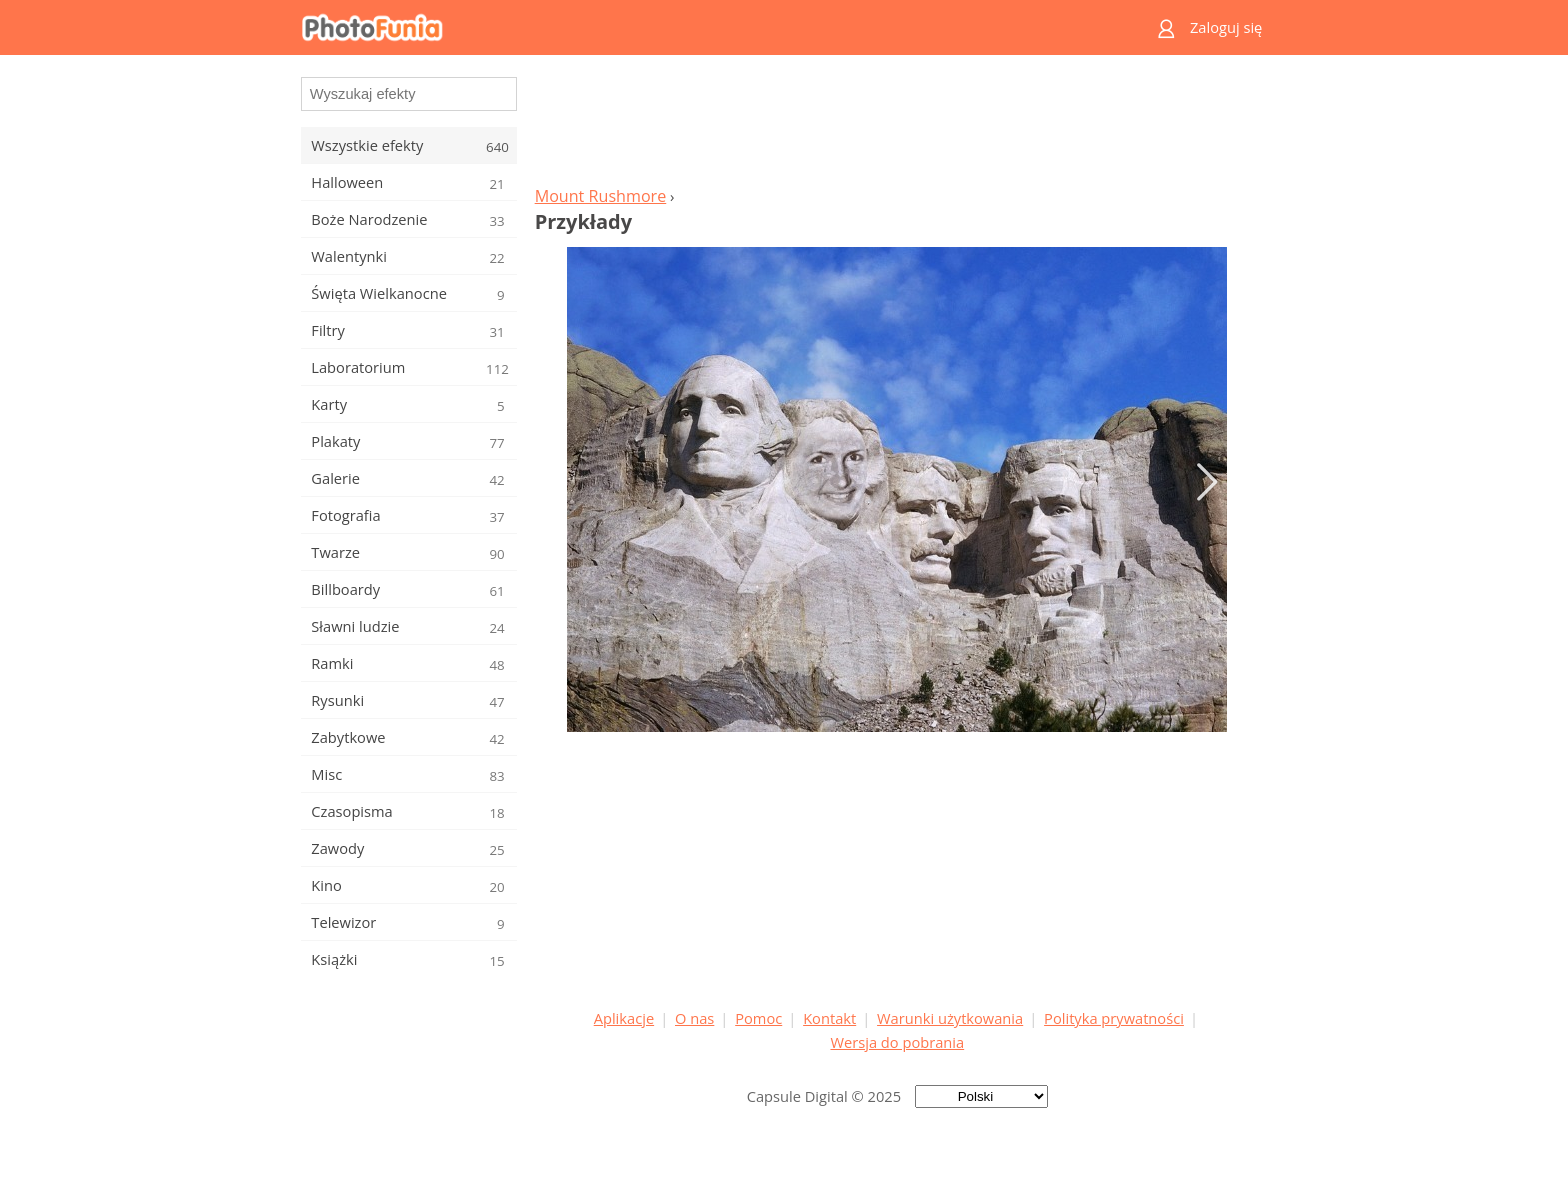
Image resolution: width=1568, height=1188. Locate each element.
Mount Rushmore (601, 196)
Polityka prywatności (1114, 1018)
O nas (694, 1018)
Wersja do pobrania (897, 1042)
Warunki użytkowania (950, 1018)
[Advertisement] (897, 126)
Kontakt (829, 1018)
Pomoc (758, 1018)
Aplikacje (624, 1018)
